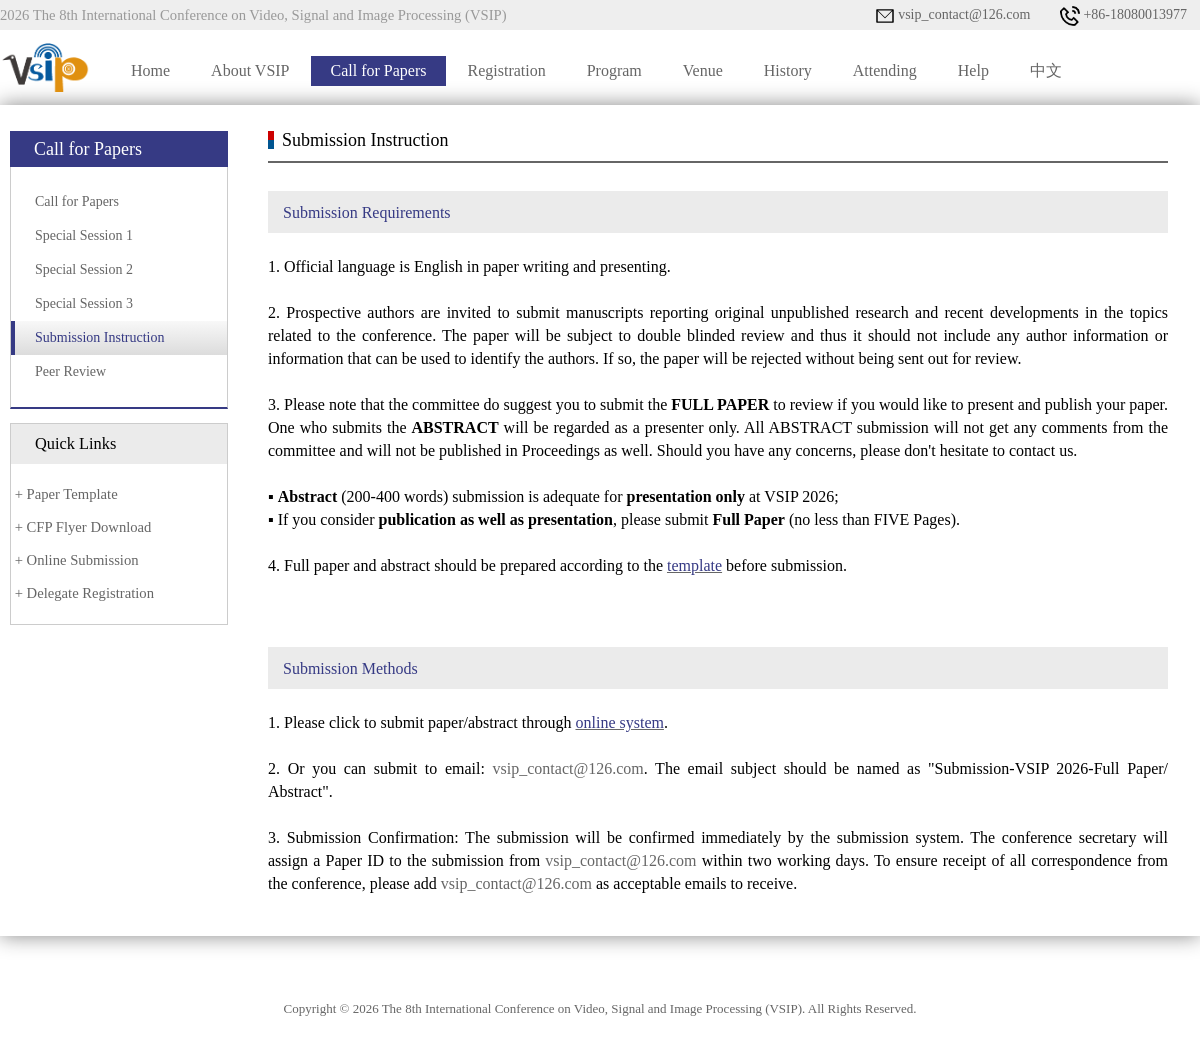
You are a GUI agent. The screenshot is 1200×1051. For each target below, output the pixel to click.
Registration (506, 70)
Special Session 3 (84, 303)
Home (150, 70)
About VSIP (250, 70)
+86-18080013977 (1123, 16)
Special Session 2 (84, 269)
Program (614, 70)
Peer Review (70, 371)
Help (973, 70)
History (788, 70)
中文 (1046, 70)
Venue (703, 70)
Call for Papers (379, 70)
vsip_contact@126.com (953, 16)
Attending (885, 70)
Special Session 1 (84, 235)
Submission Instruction (100, 337)
